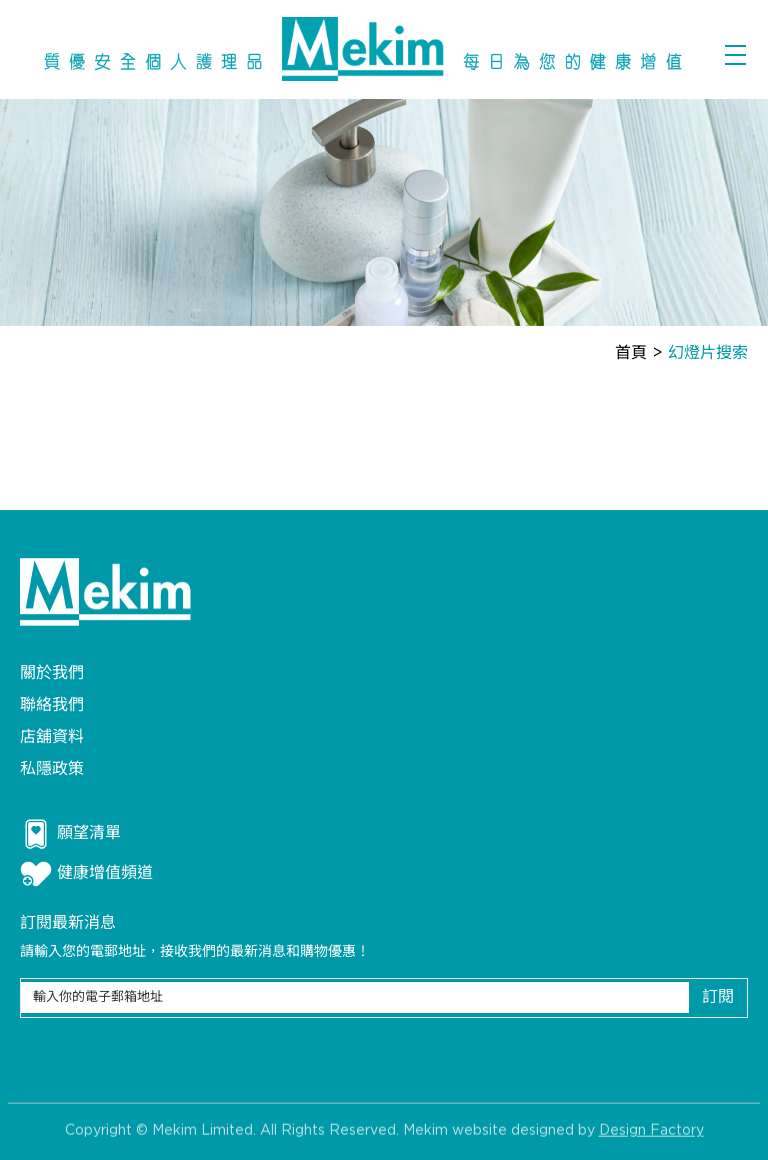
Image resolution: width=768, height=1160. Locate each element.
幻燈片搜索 (708, 353)
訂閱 (718, 997)
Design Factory (651, 1136)
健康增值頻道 (86, 874)
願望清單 (70, 834)
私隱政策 (52, 769)
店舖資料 (52, 737)
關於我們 (52, 673)
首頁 (631, 353)
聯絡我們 (52, 705)
